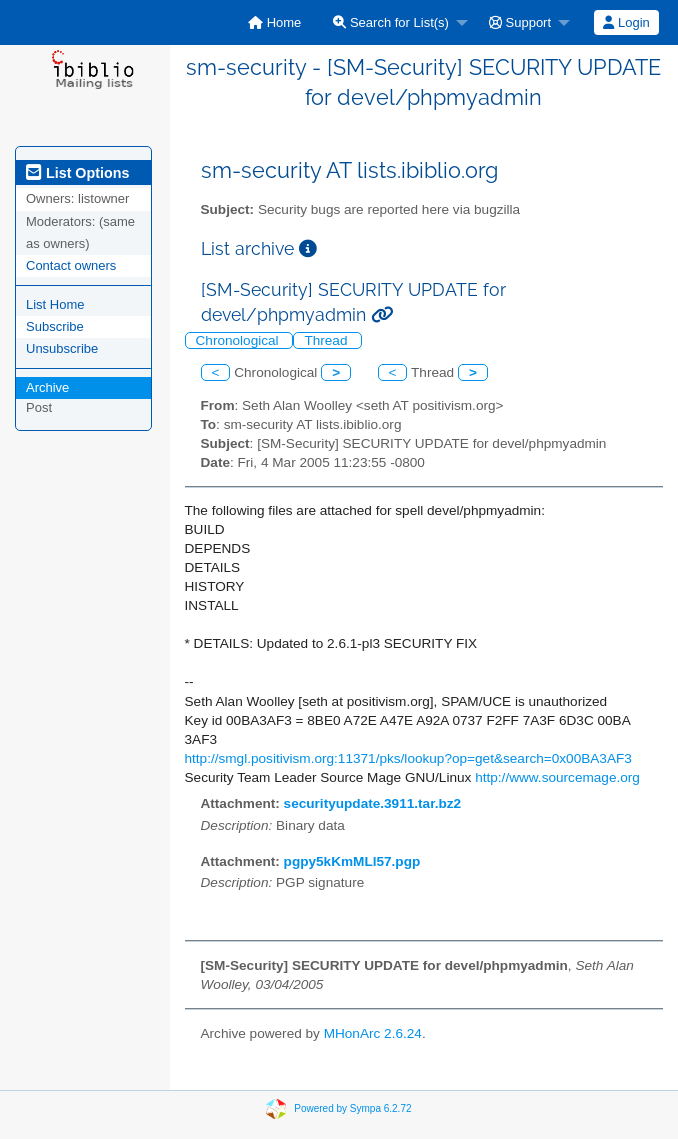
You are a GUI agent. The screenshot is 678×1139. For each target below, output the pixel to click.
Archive (47, 387)
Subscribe (55, 326)
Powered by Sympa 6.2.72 (352, 1108)
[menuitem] (274, 22)
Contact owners (71, 265)
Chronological (239, 340)
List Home (55, 304)
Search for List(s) (391, 22)
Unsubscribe (62, 348)
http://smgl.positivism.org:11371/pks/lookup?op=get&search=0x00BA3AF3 (408, 758)
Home (274, 22)
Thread (327, 340)
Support (520, 22)
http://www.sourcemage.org (557, 777)
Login (626, 22)
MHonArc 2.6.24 (373, 1033)
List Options (77, 173)
